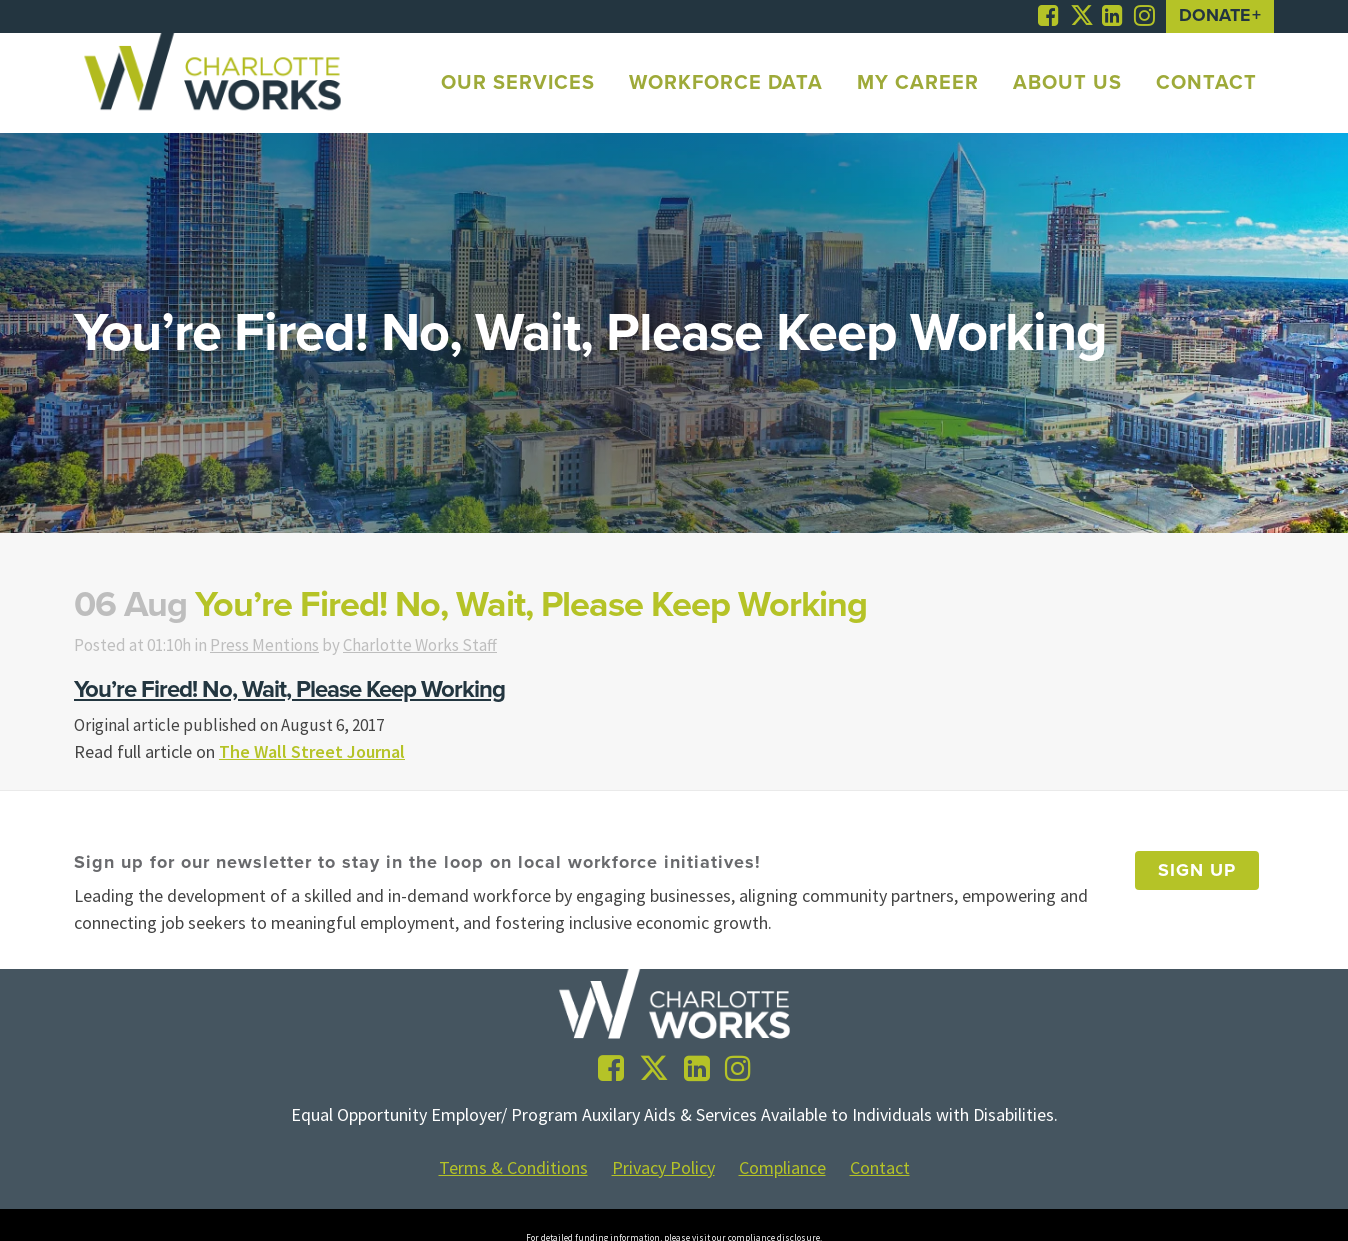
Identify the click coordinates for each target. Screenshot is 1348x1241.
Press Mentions (281, 645)
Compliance (782, 1171)
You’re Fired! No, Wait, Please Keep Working (289, 690)
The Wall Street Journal (312, 753)
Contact (880, 1171)
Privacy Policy (663, 1171)
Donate (1214, 16)
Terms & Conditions (513, 1171)
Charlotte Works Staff (444, 645)
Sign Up (1197, 873)
